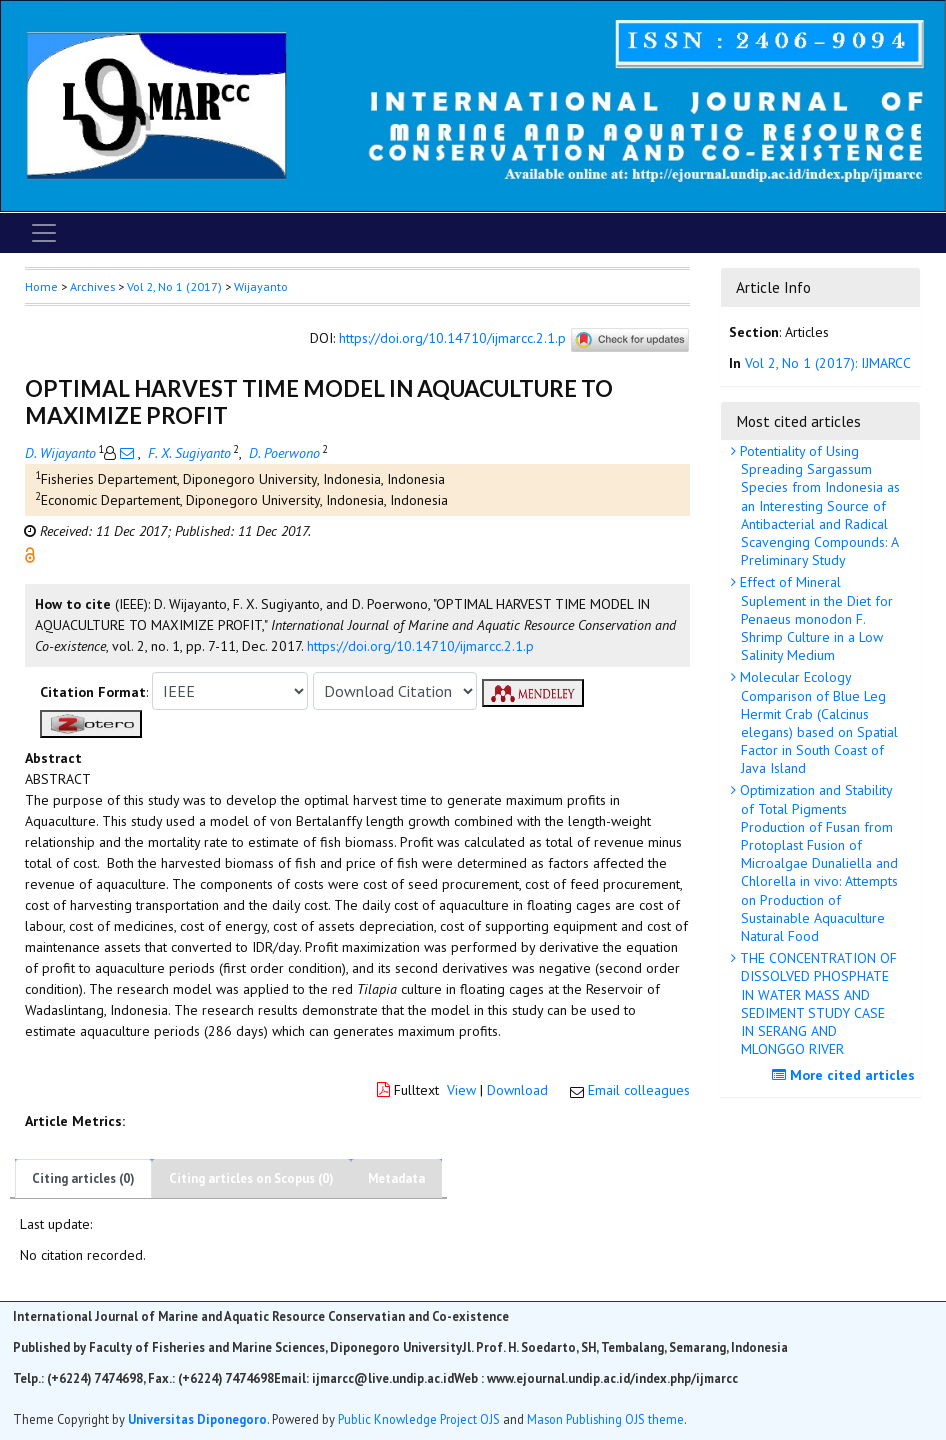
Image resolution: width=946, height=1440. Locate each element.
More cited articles (846, 1075)
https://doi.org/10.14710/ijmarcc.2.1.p (452, 339)
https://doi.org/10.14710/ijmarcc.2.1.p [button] (420, 646)
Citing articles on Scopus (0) (251, 1178)
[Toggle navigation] (44, 233)
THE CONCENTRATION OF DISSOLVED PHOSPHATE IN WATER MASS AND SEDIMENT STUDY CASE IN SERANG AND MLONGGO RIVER (816, 1003)
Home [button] (41, 286)
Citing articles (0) (83, 1178)
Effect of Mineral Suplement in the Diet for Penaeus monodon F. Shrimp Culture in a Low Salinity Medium (814, 618)
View (461, 1090)
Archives (92, 286)
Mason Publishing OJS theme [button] (605, 1419)
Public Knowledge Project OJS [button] (419, 1419)
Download (517, 1090)
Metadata (396, 1178)
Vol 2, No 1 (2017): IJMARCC (828, 363)
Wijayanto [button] (261, 286)
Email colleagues (639, 1090)
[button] (30, 554)
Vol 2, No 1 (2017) (174, 286)
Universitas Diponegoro (197, 1419)
